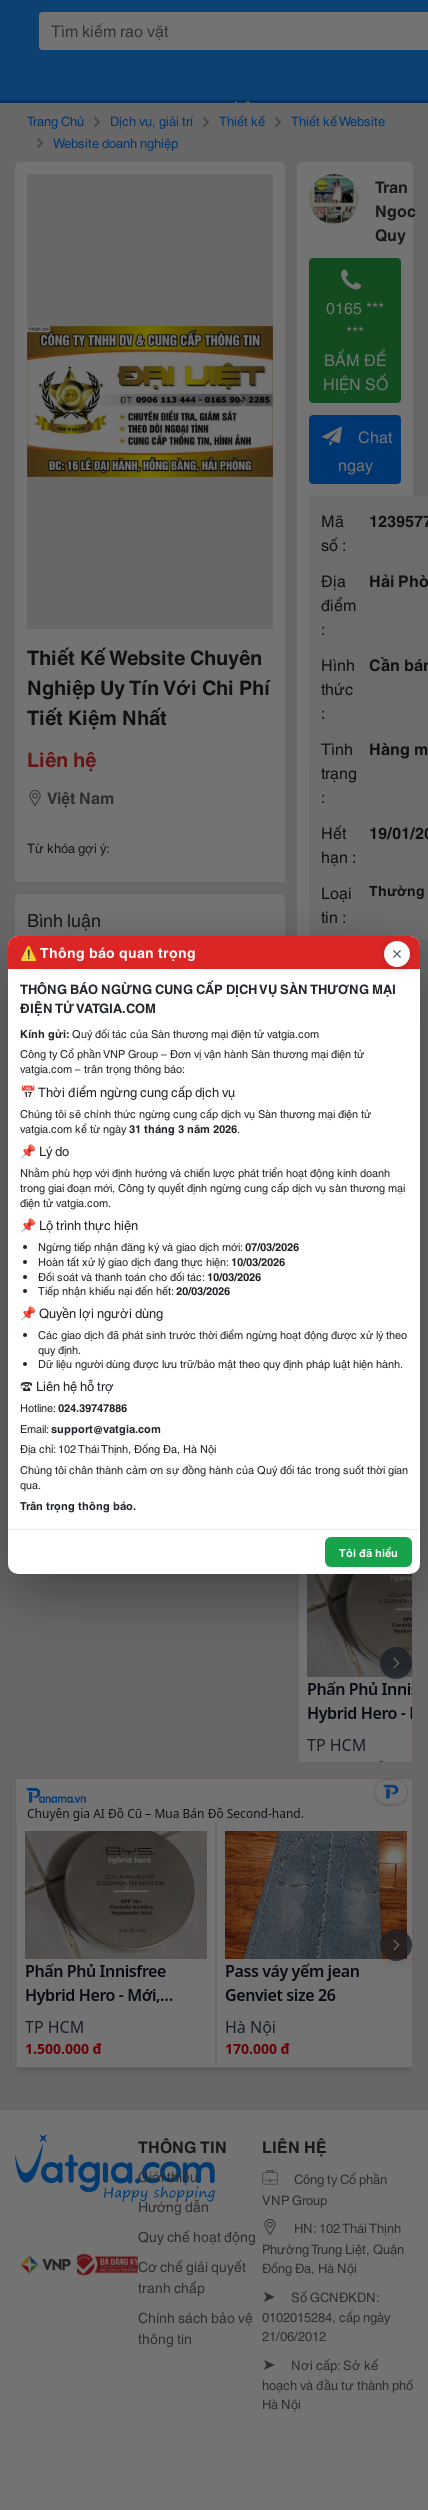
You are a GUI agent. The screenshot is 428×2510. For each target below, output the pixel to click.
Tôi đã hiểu (368, 1552)
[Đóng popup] (397, 954)
